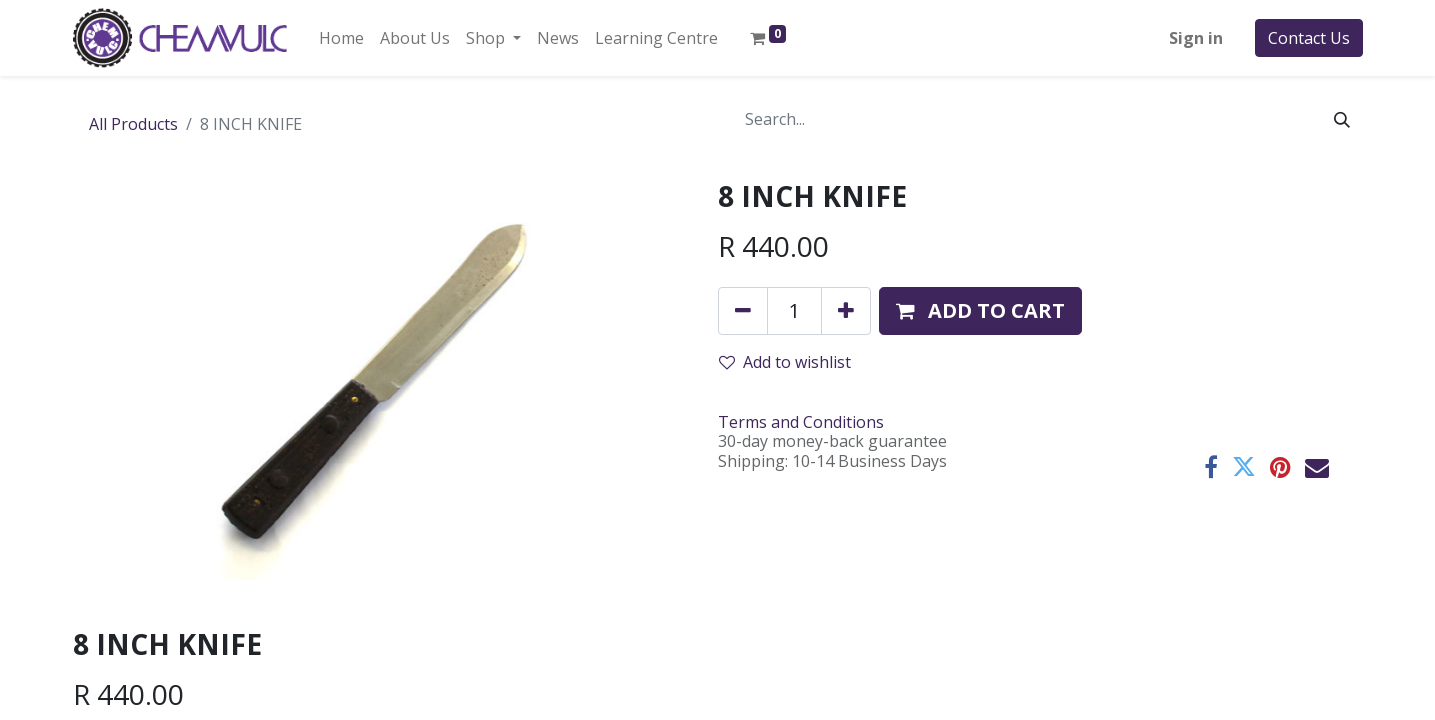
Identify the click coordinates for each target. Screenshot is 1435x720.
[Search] (1342, 119)
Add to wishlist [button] (785, 362)
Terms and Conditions (801, 422)
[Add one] (846, 311)
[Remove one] (743, 311)
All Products (133, 124)
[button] (980, 311)
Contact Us (1309, 38)
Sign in (1196, 38)
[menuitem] (341, 38)
